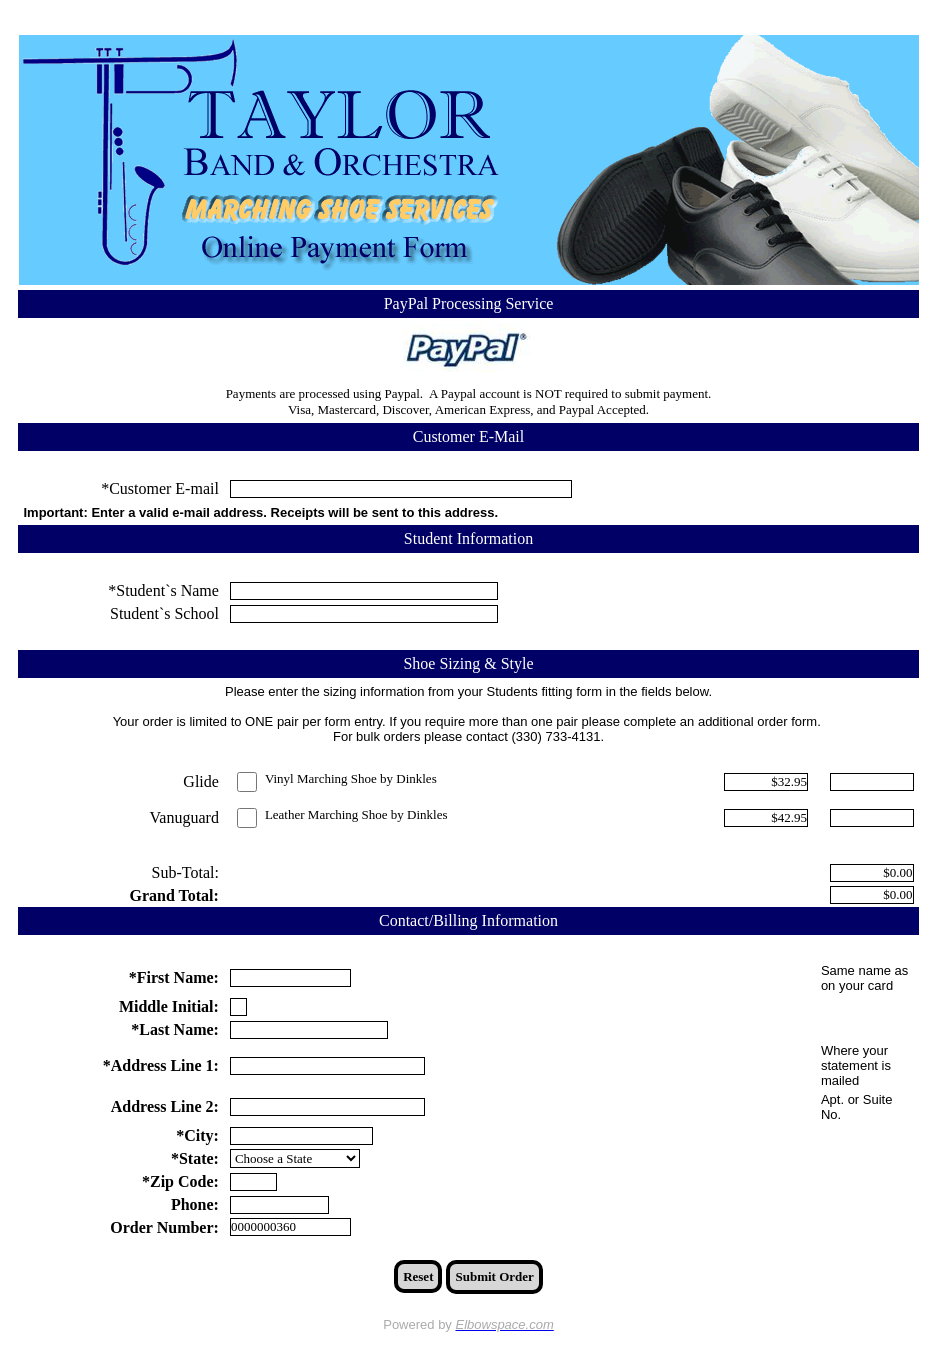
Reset (418, 1276)
